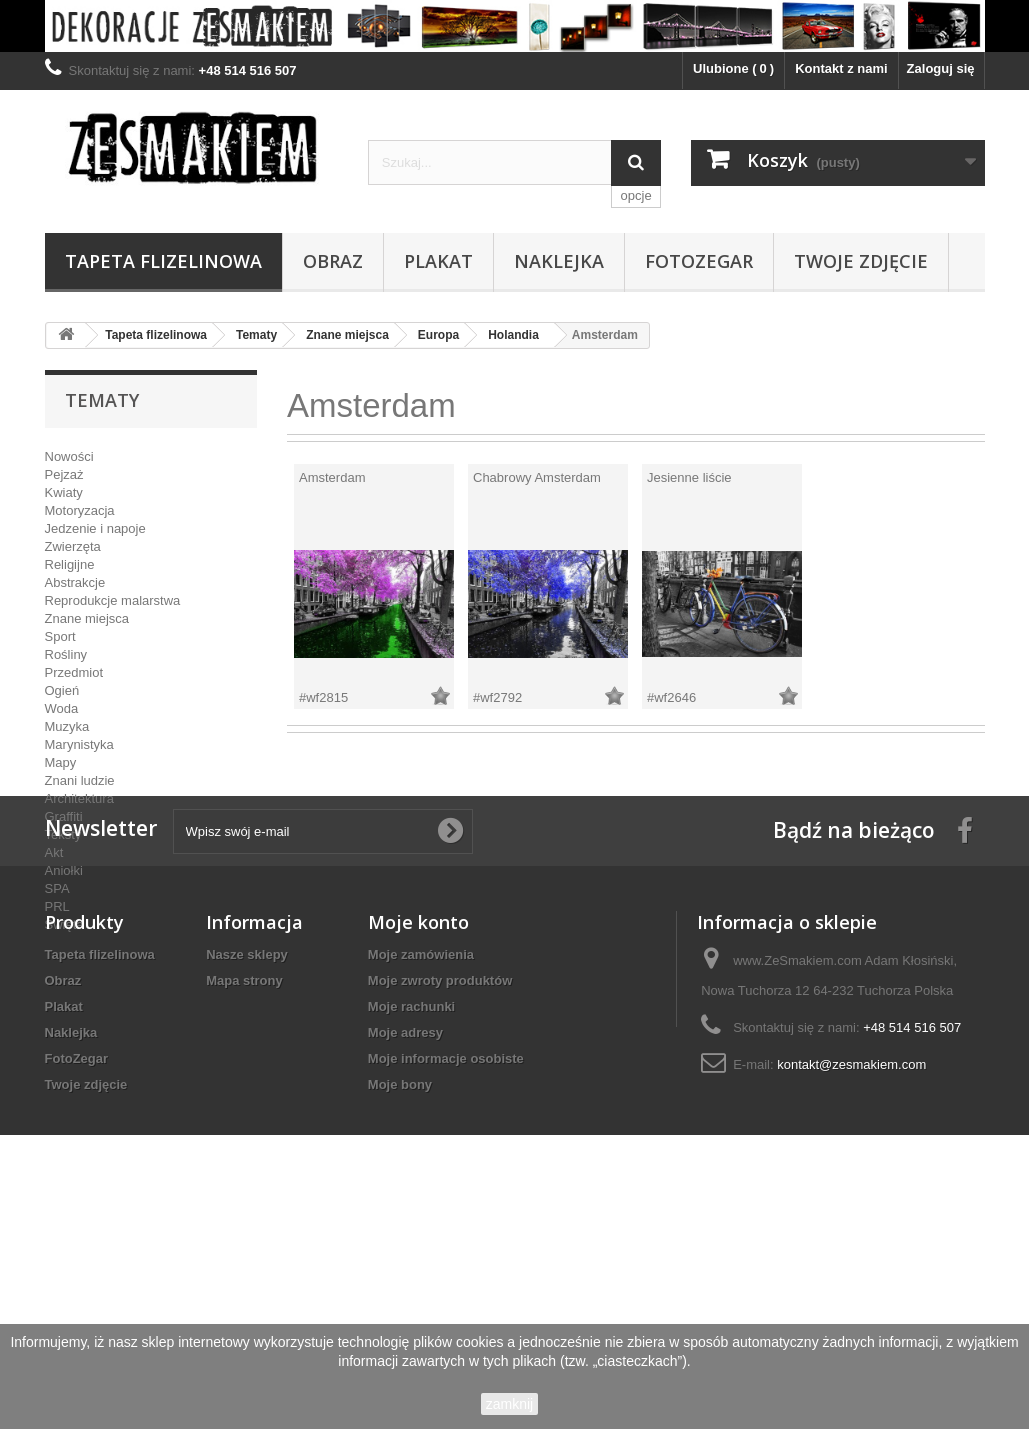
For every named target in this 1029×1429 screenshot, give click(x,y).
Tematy (256, 335)
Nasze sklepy (247, 1172)
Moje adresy (405, 1250)
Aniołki (64, 870)
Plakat (438, 261)
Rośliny (66, 654)
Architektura (79, 798)
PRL (57, 906)
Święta (64, 924)
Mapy (61, 762)
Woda (62, 708)
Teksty (63, 834)
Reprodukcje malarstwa (113, 600)
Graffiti (64, 816)
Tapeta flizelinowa (163, 261)
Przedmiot (74, 672)
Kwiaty (64, 492)
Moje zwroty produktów (440, 1198)
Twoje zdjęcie (861, 261)
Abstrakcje (75, 582)
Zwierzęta (73, 546)
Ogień (62, 690)
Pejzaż (64, 474)
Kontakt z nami (841, 68)
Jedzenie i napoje (95, 528)
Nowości (69, 456)
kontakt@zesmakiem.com (851, 1282)
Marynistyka (79, 744)
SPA (57, 888)
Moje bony (400, 1302)
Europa (438, 335)
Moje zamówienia (421, 1172)
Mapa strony (244, 1198)
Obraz (333, 261)
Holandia (513, 335)
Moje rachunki (411, 1224)
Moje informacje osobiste (446, 1276)
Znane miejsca (347, 335)
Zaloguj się (941, 68)
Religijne (70, 564)
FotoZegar (699, 261)
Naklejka (559, 261)
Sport (60, 636)
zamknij (509, 1404)
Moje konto (418, 1140)
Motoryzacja (80, 510)
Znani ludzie (80, 780)
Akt (54, 852)
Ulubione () (733, 68)
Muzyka (67, 726)
